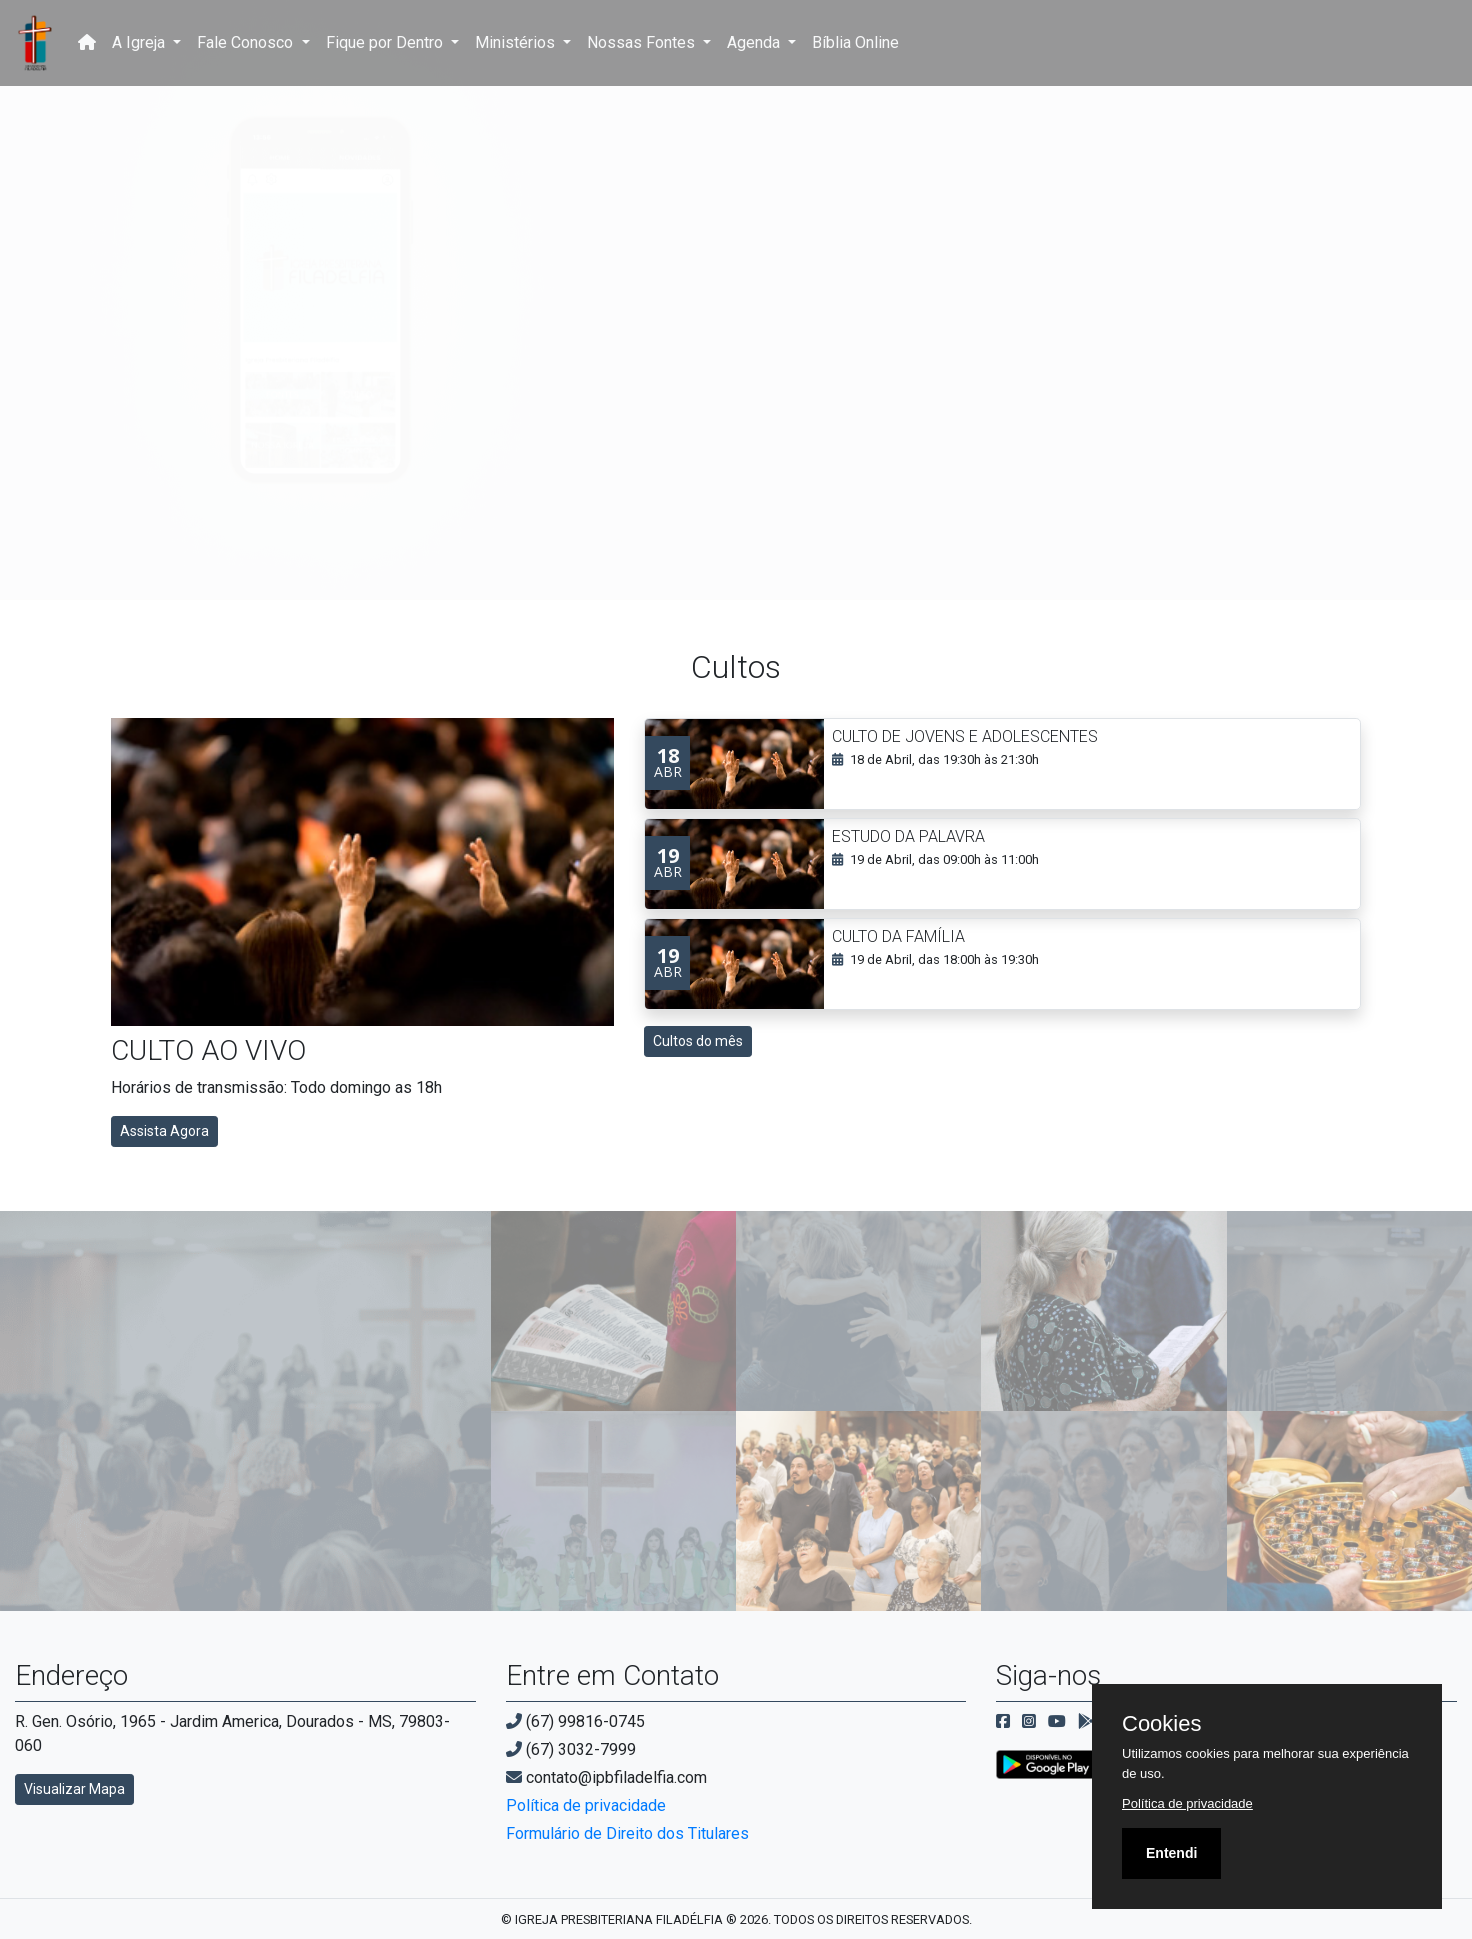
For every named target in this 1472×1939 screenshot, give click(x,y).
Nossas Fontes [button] (643, 42)
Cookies (1161, 1724)
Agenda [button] (755, 42)
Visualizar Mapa (74, 1789)
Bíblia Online (855, 42)
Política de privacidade (586, 1805)
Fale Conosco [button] (247, 42)
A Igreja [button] (140, 42)
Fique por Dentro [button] (386, 42)
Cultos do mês (698, 1041)
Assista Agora (164, 1131)
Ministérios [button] (517, 42)
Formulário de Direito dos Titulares (627, 1833)
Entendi (1171, 1853)
